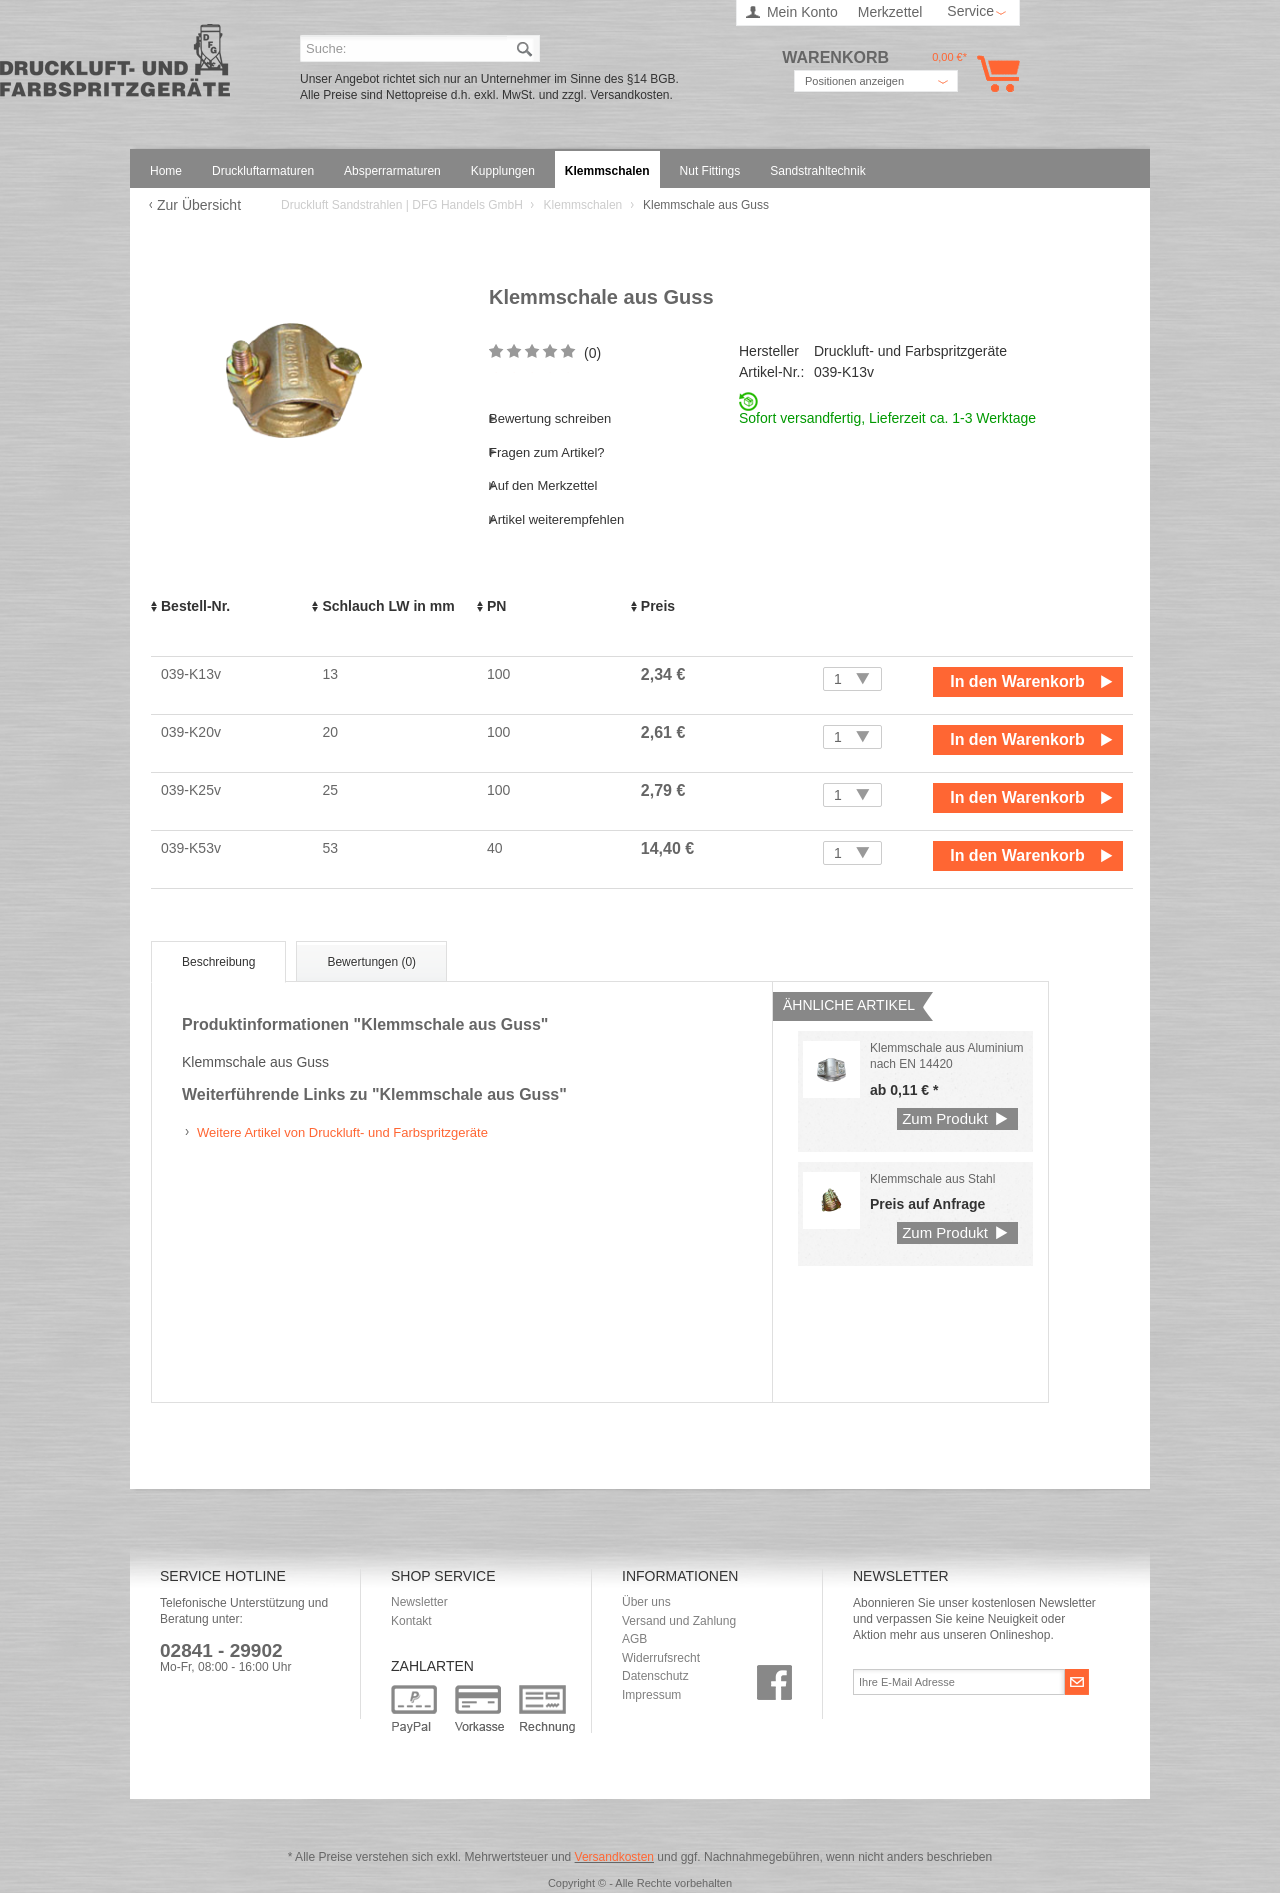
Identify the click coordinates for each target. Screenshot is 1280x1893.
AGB (634, 1639)
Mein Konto (802, 12)
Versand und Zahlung (679, 1621)
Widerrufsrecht (661, 1658)
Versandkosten (614, 1857)
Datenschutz (655, 1676)
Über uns (646, 1602)
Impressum (651, 1695)
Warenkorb (994, 73)
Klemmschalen (585, 205)
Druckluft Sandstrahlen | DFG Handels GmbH (115, 66)
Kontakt (411, 1621)
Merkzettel (890, 12)
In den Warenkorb (1017, 681)
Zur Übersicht (199, 205)
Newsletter (419, 1602)
